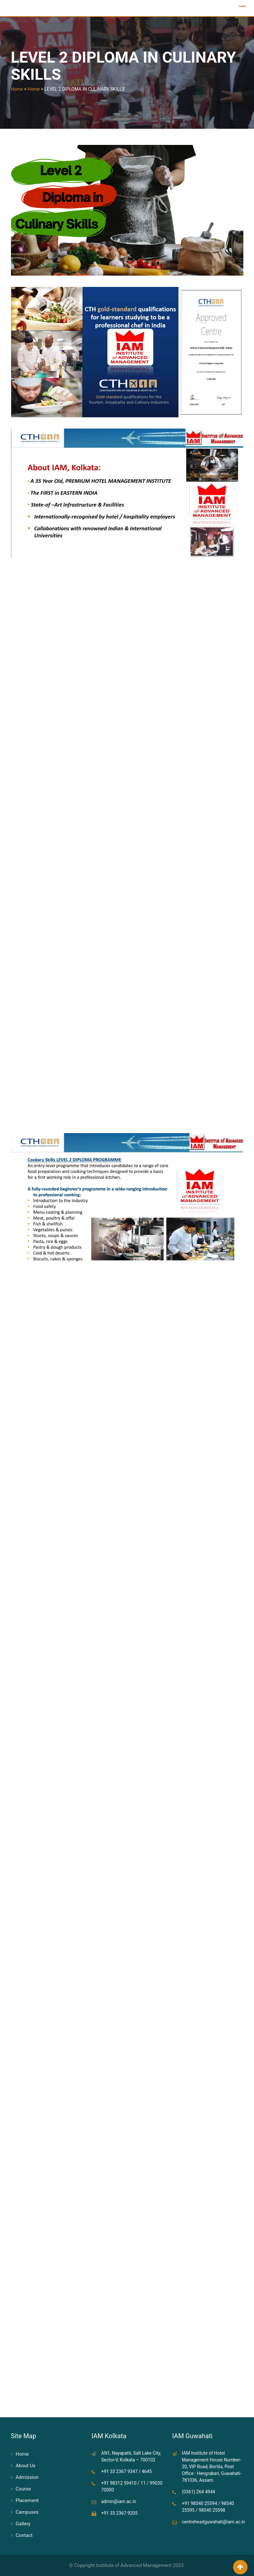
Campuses (27, 2512)
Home (22, 2454)
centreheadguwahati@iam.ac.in (213, 2521)
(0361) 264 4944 (198, 2491)
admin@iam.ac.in (118, 2501)
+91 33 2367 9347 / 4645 (126, 2471)
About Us (26, 2466)
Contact (24, 2535)
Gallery (23, 2524)
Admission (27, 2477)
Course (23, 2489)
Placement (27, 2500)
